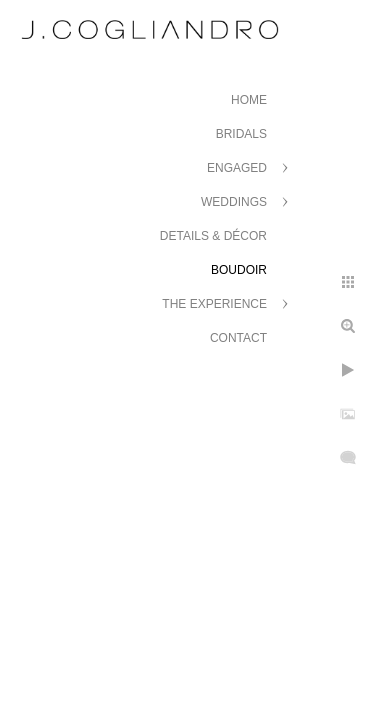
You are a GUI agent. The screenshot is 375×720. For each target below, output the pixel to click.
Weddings (234, 202)
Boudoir (239, 270)
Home (249, 100)
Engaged (237, 168)
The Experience (214, 304)
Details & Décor (213, 236)
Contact (238, 338)
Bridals (241, 134)
